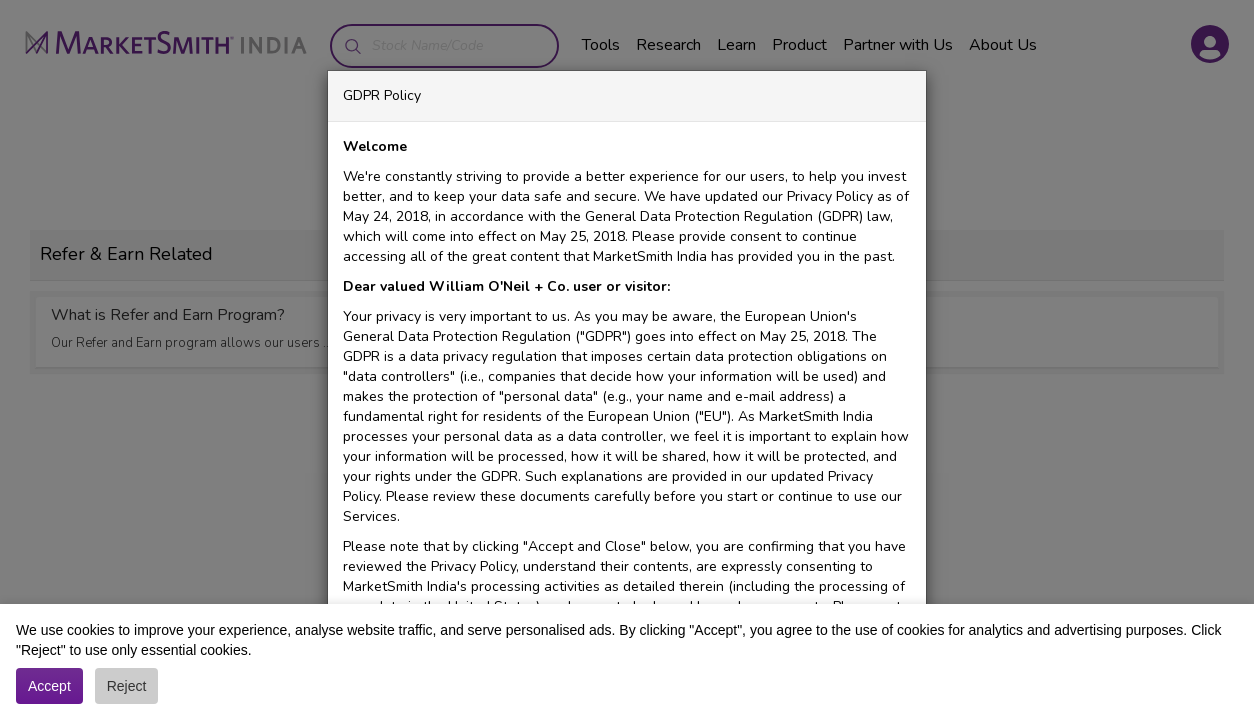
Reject (127, 686)
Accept (49, 686)
